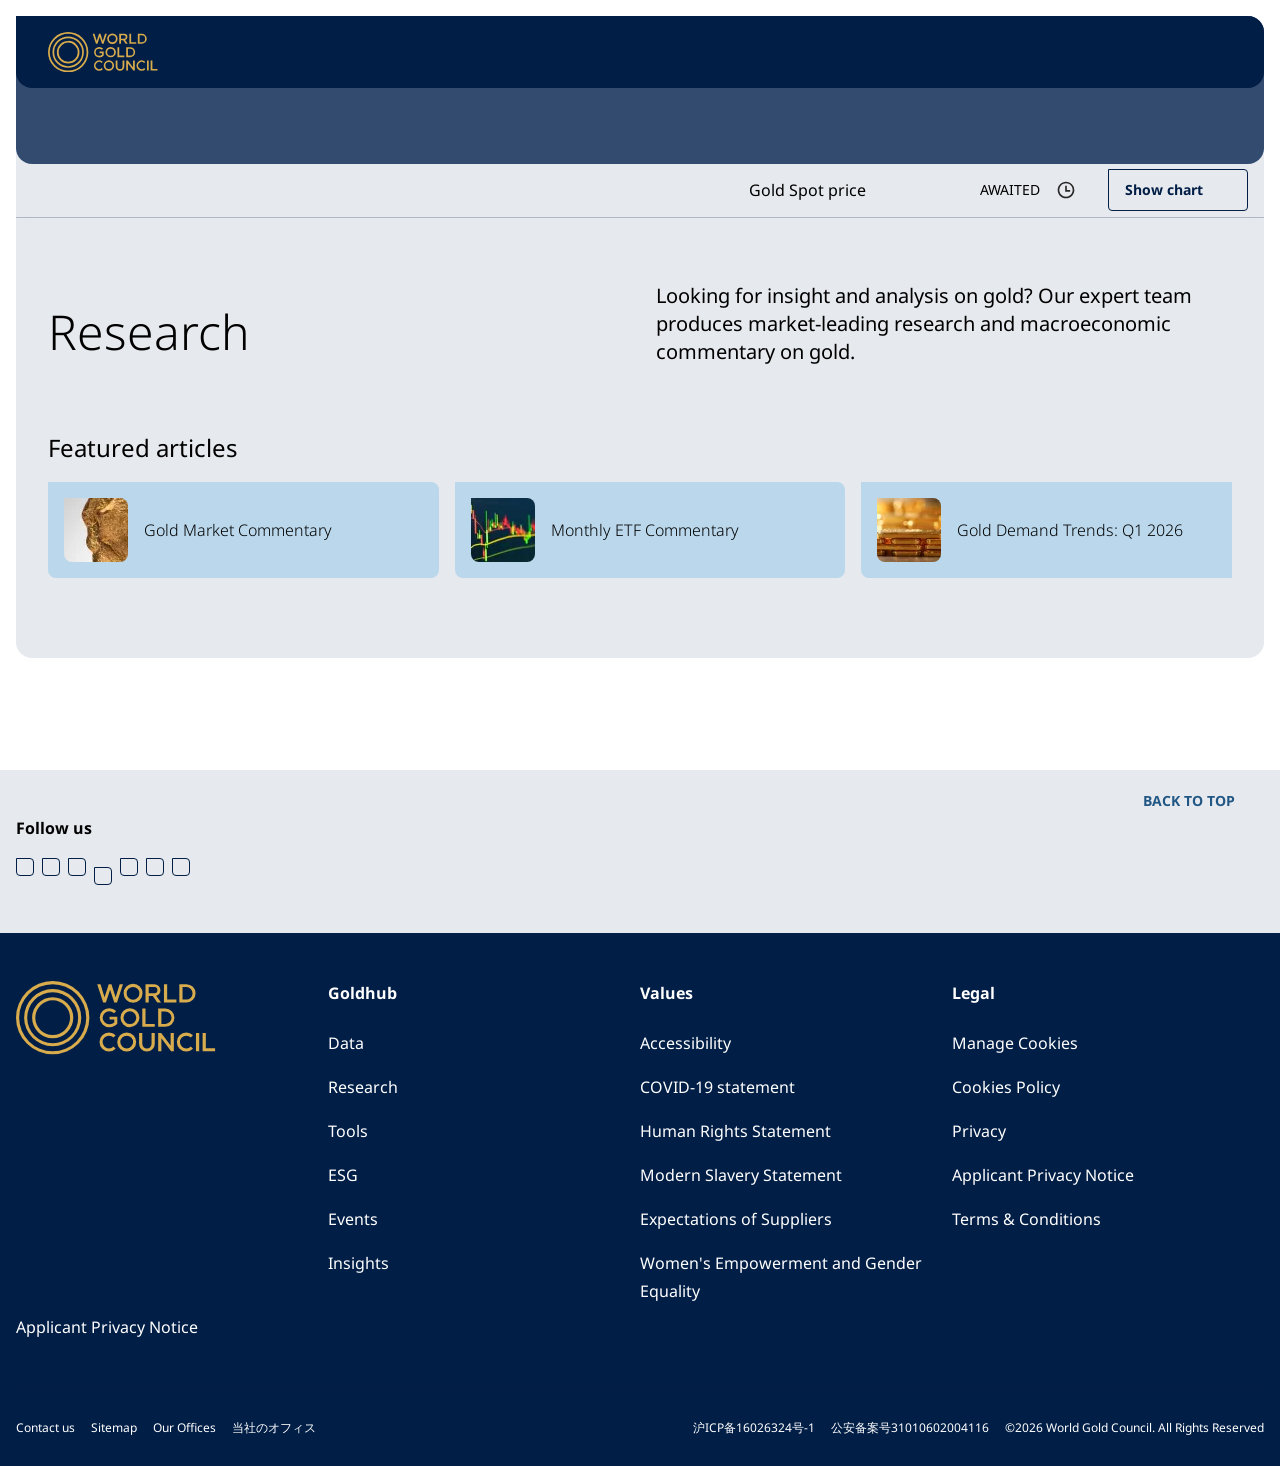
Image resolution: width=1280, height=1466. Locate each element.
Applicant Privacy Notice (1043, 1175)
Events (353, 1219)
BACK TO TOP (1189, 800)
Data (346, 1043)
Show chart (1164, 189)
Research (363, 1087)
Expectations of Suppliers (736, 1219)
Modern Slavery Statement (741, 1175)
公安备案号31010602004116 (910, 1427)
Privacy (979, 1131)
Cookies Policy (1006, 1087)
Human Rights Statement (735, 1131)
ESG (343, 1175)
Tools (348, 1131)
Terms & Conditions (1026, 1219)
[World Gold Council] (103, 52)
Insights (358, 1263)
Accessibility (685, 1043)
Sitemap (114, 1427)
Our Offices (184, 1427)
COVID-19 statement (717, 1087)
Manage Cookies (1015, 1043)
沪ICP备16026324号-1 (754, 1427)
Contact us (45, 1427)
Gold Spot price (807, 190)
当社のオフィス (274, 1427)
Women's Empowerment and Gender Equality (781, 1277)
